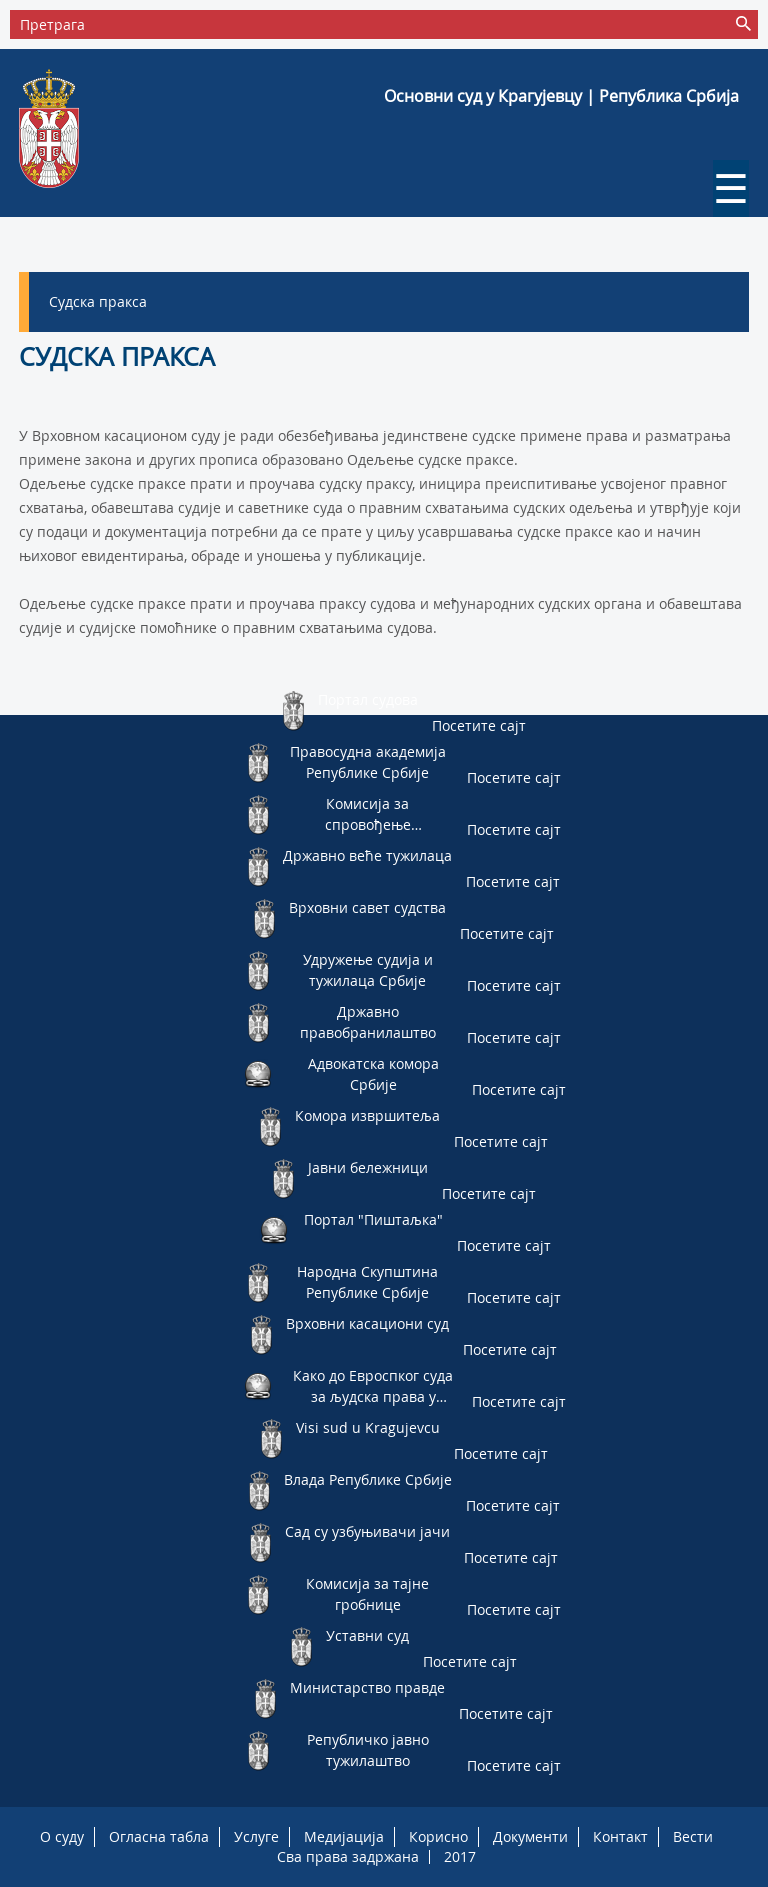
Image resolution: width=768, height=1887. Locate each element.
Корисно (438, 1836)
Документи (530, 1836)
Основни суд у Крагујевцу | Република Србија (561, 96)
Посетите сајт (479, 725)
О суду (62, 1836)
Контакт (620, 1836)
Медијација (344, 1836)
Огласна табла (159, 1836)
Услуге (256, 1836)
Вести (693, 1836)
